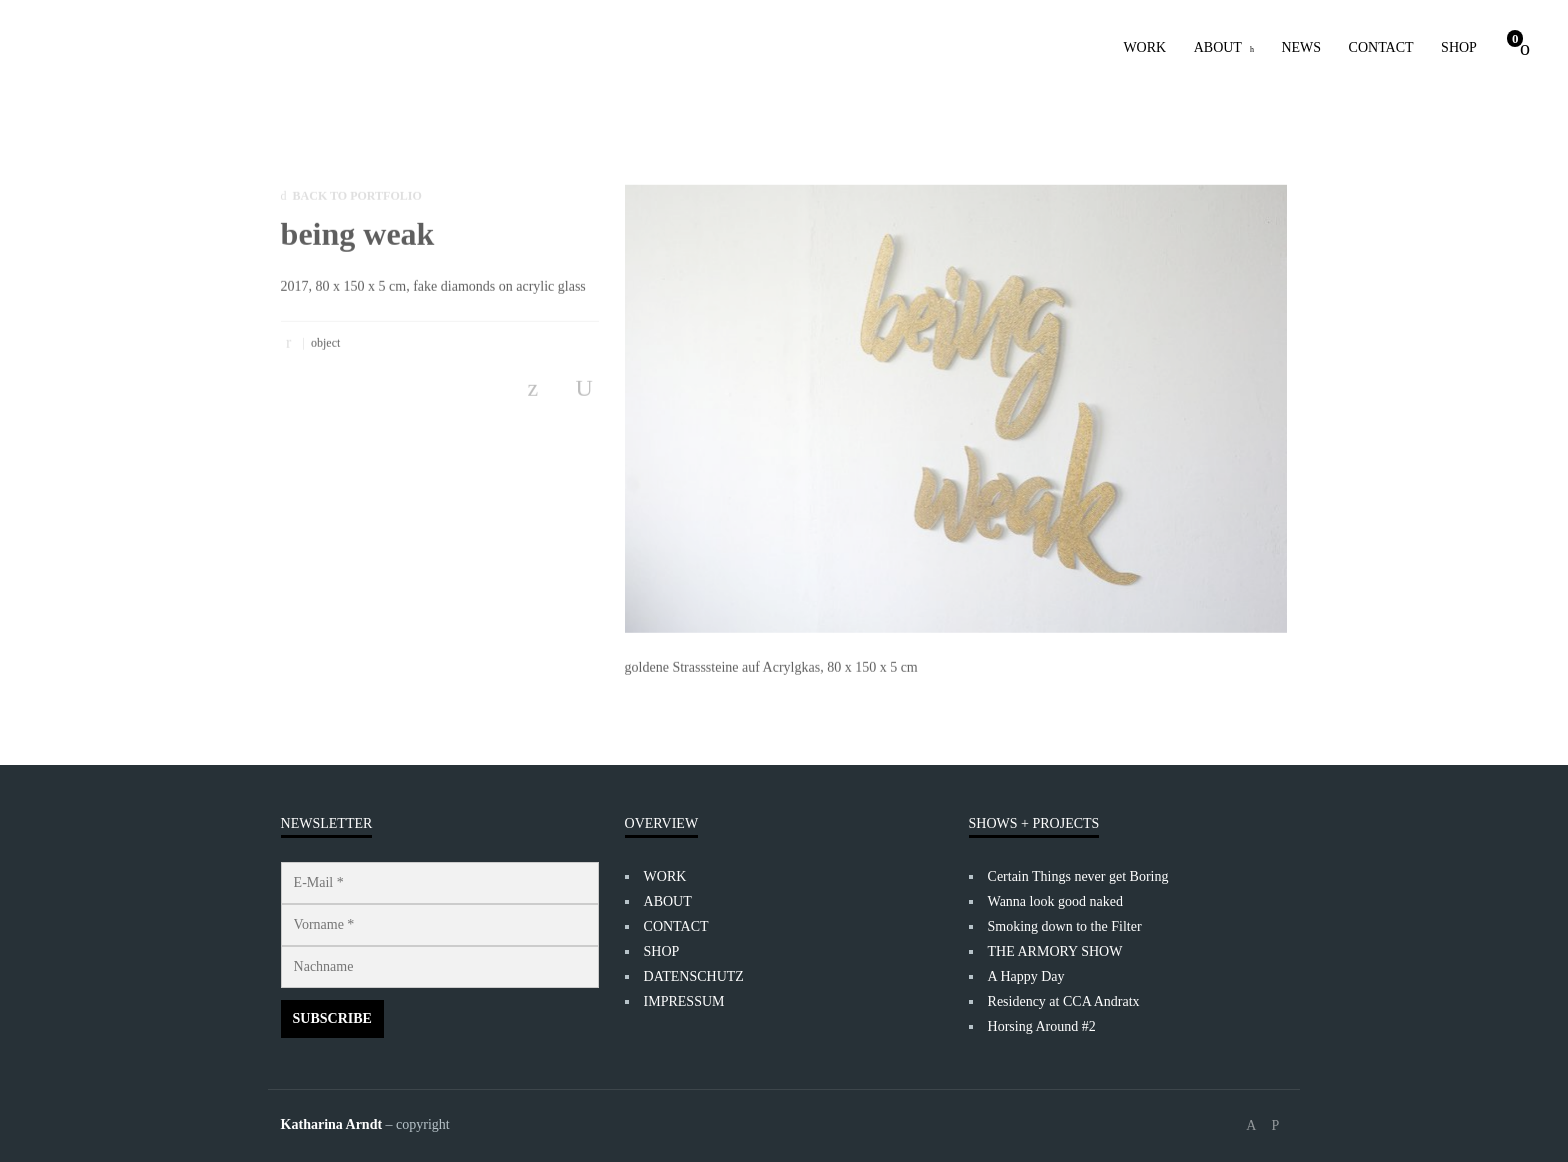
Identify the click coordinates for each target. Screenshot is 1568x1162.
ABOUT (1218, 47)
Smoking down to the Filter (1065, 926)
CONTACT (1381, 47)
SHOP (1459, 47)
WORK (1144, 47)
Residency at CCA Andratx (1064, 1001)
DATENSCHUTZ (694, 976)
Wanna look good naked (1055, 901)
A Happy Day (1026, 976)
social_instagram (1275, 1126)
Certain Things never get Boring (1078, 876)
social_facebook (1251, 1126)
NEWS (1301, 47)
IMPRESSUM (684, 1001)
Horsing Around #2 (1042, 1026)
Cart (1515, 38)
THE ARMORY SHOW (1055, 951)
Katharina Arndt (332, 1124)
